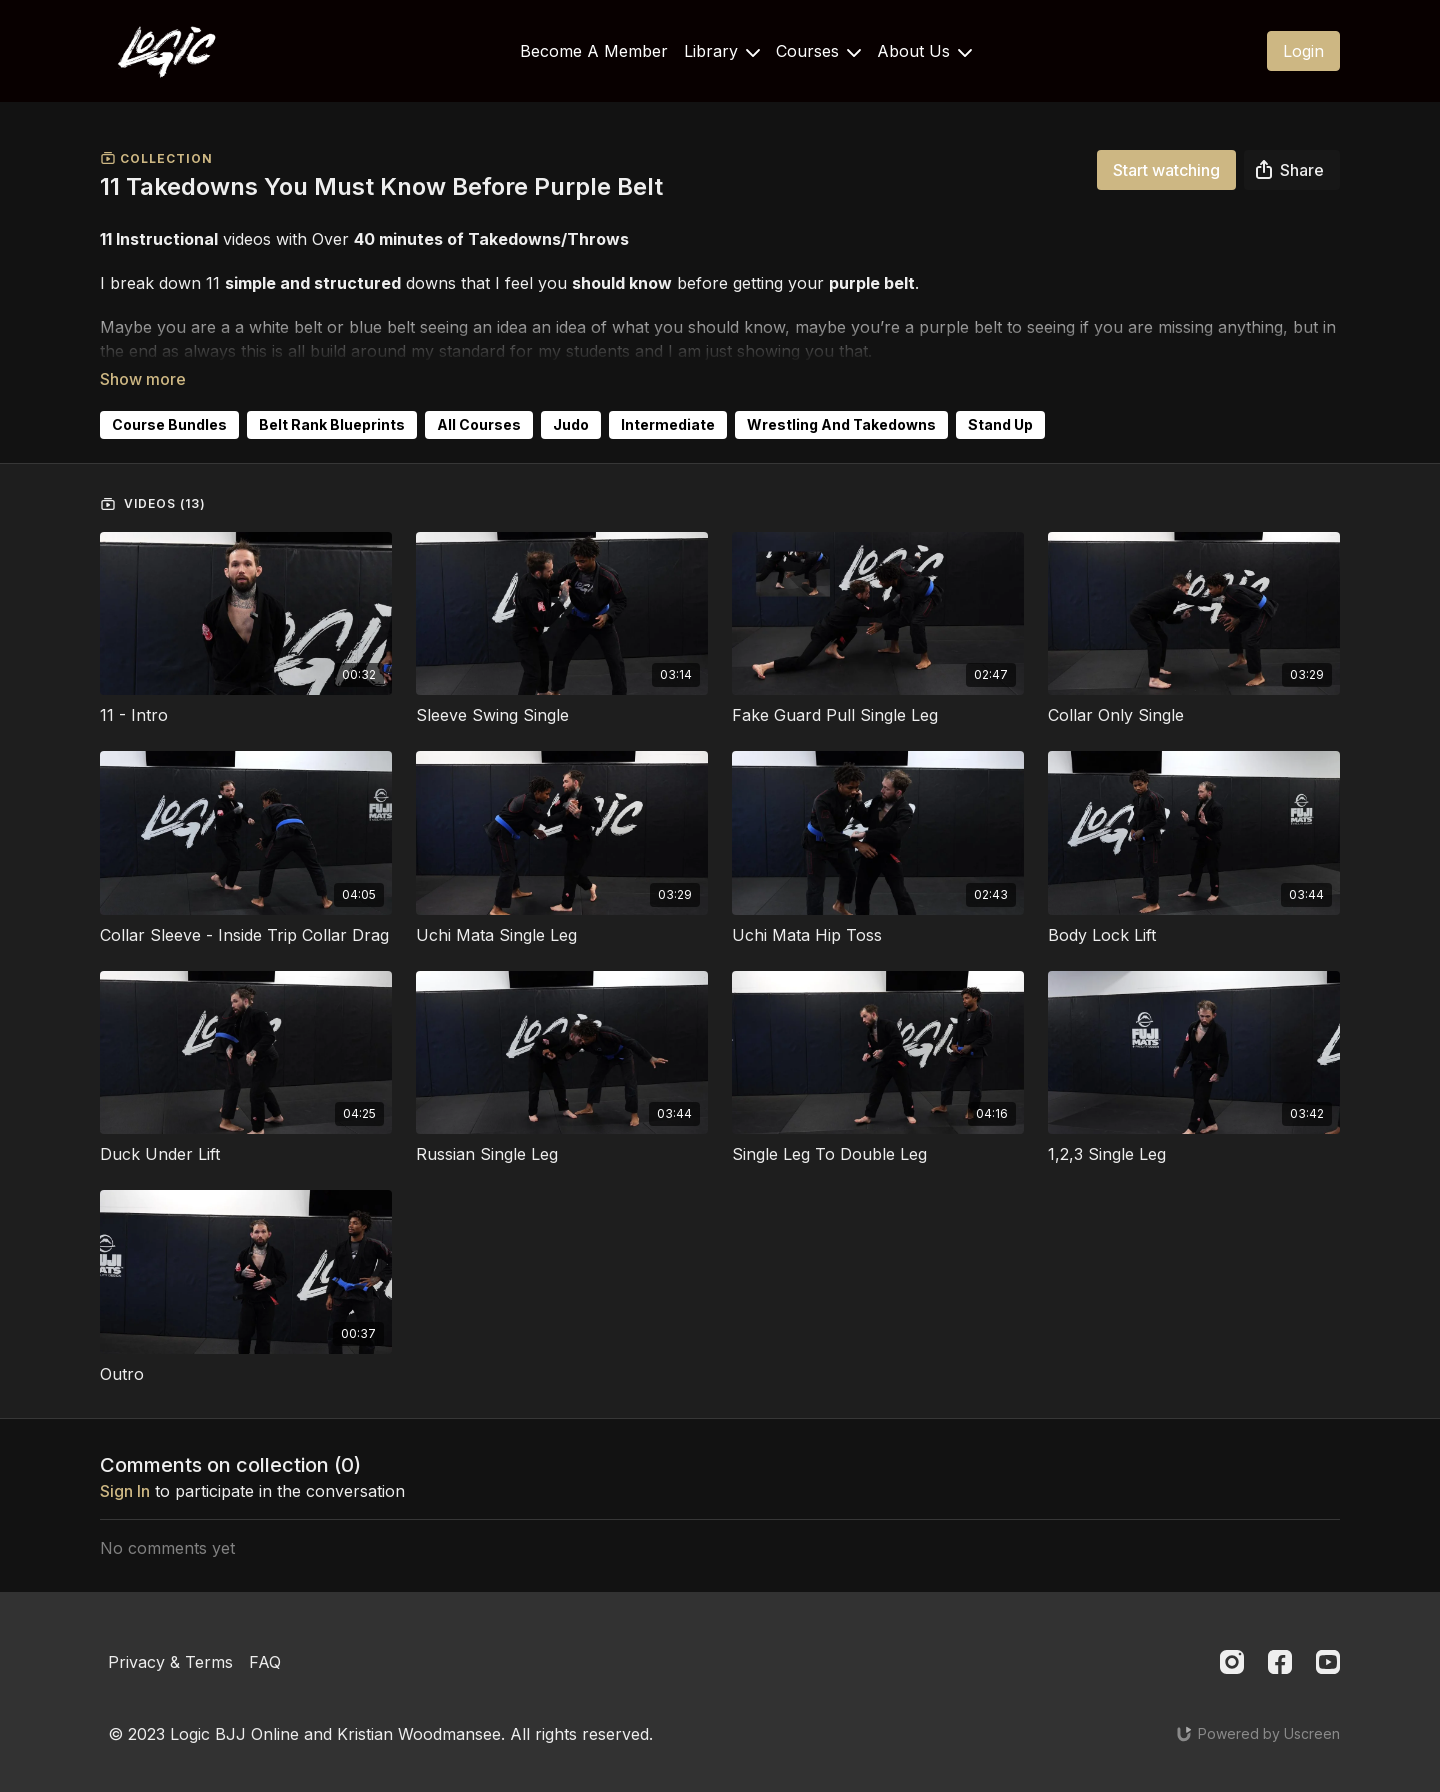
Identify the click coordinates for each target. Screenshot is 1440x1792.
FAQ (265, 1644)
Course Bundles (169, 396)
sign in (125, 1463)
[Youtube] (1328, 1644)
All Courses (479, 396)
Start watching (1166, 170)
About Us (924, 51)
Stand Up (1000, 396)
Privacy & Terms (170, 1644)
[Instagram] (1232, 1644)
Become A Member (594, 51)
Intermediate (668, 396)
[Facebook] (1280, 1644)
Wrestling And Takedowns (841, 396)
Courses (818, 51)
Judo (571, 396)
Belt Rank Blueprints (332, 396)
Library (722, 51)
